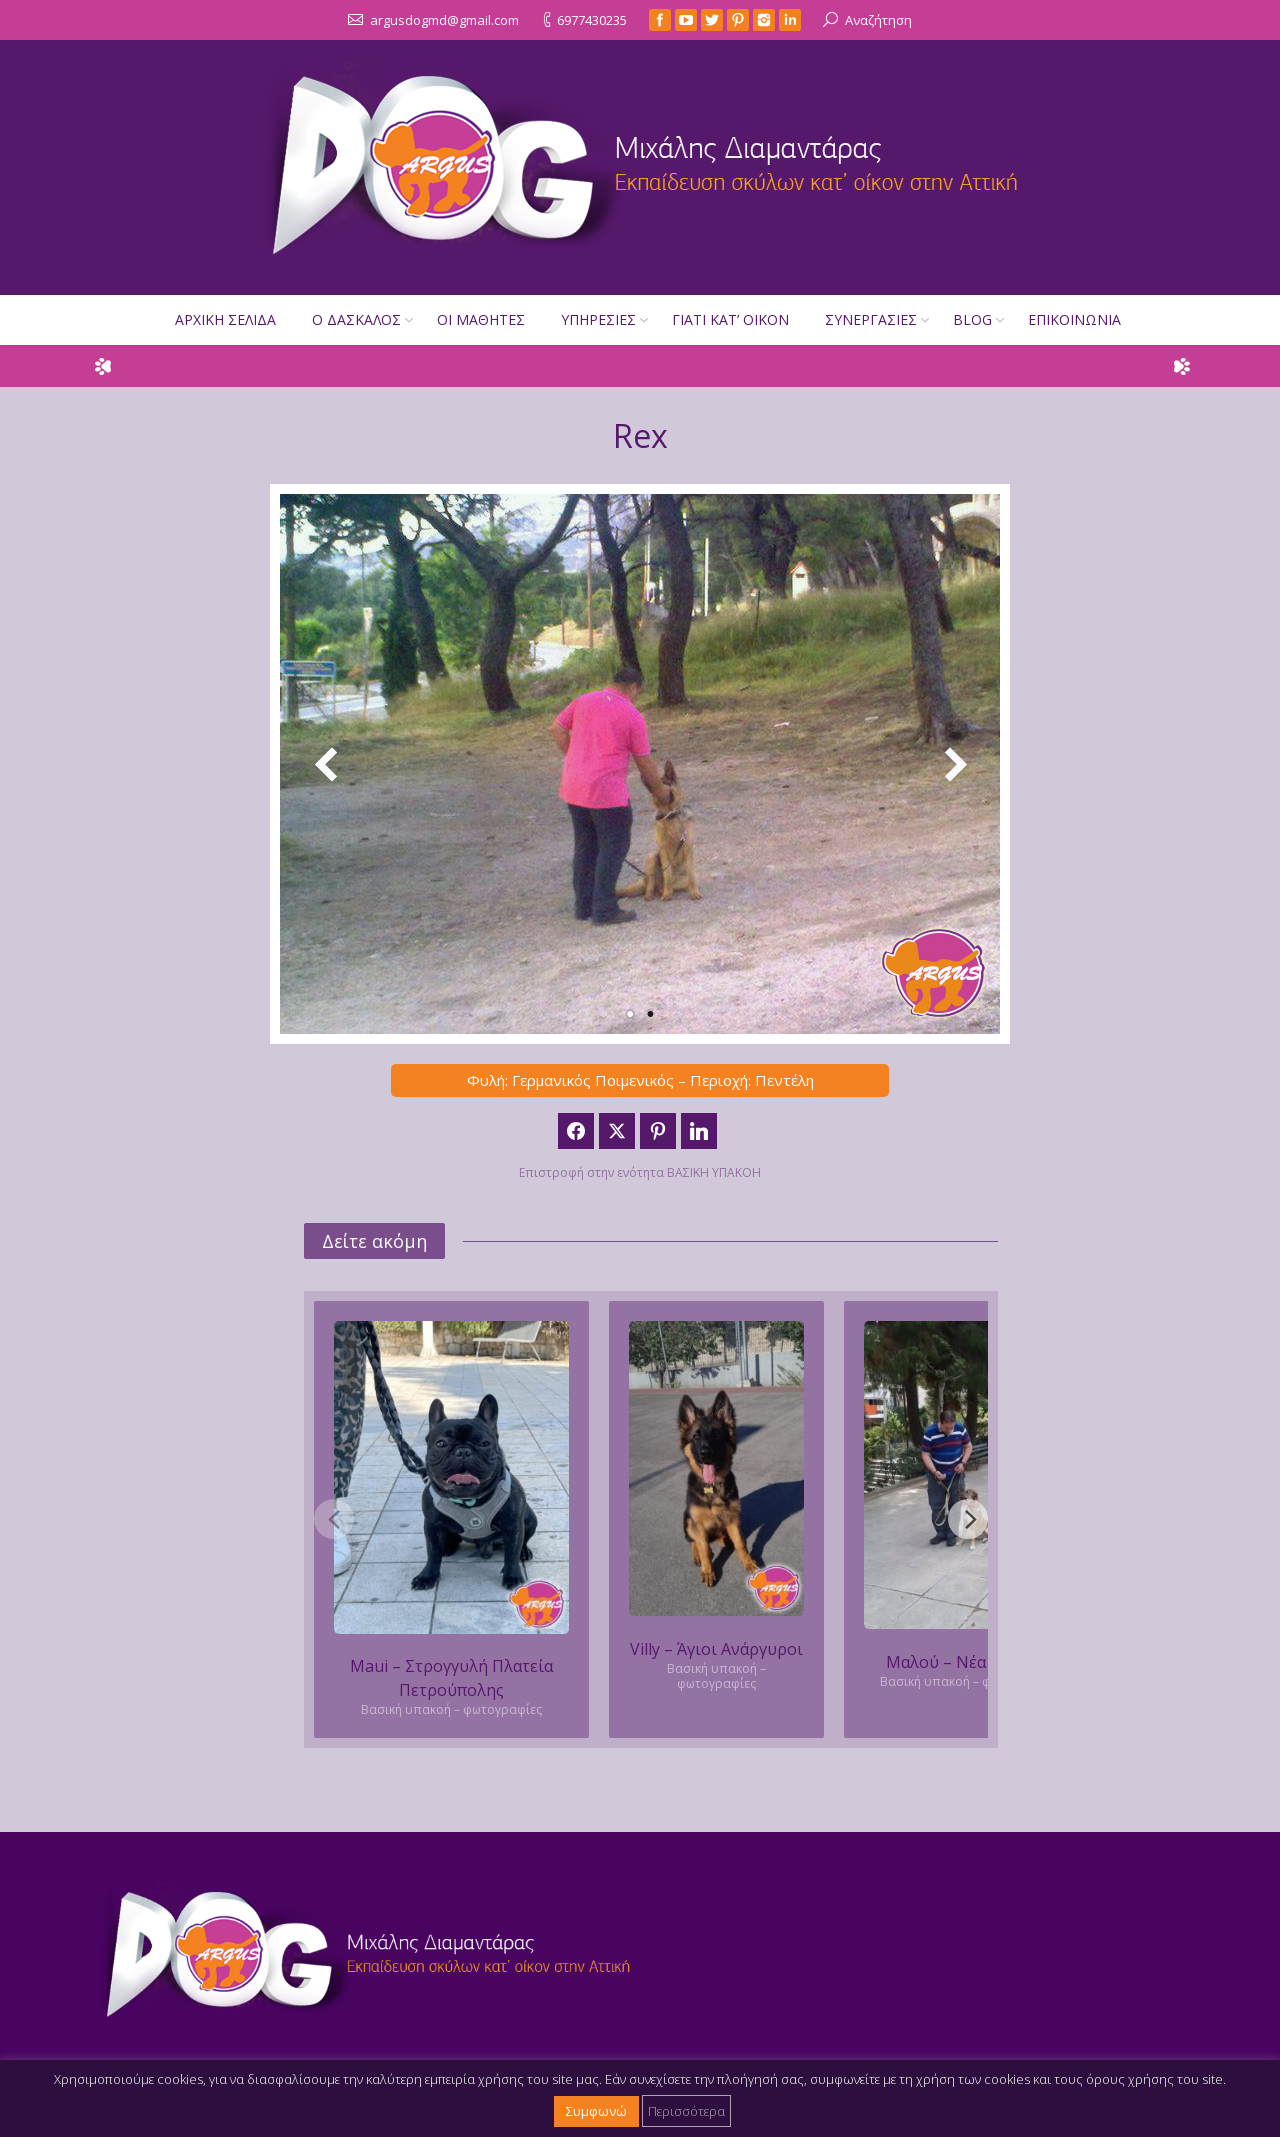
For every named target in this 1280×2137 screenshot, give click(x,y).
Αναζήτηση (878, 20)
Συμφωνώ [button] (596, 2111)
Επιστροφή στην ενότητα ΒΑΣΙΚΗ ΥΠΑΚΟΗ (640, 1172)
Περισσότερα (686, 2111)
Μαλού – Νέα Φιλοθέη (970, 1662)
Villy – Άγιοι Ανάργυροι (716, 1649)
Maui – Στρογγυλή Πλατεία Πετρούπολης (451, 1678)
